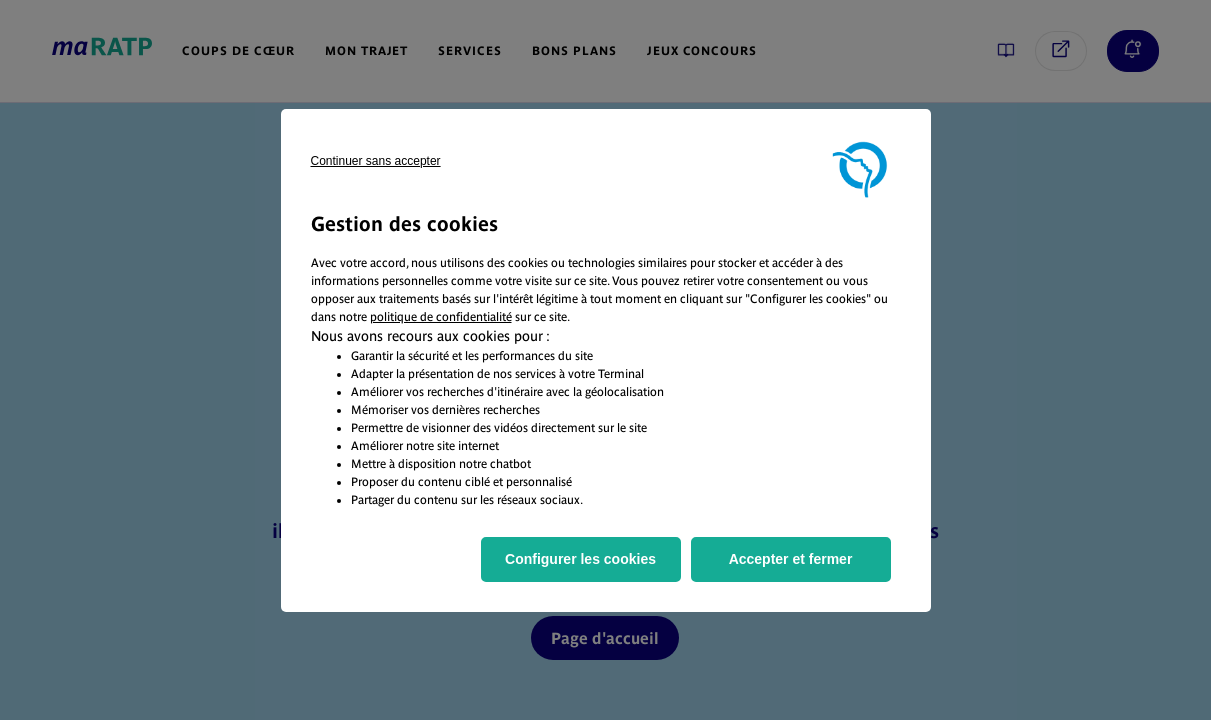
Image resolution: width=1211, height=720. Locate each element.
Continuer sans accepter (376, 161)
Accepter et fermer (791, 559)
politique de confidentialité (441, 317)
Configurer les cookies (580, 559)
